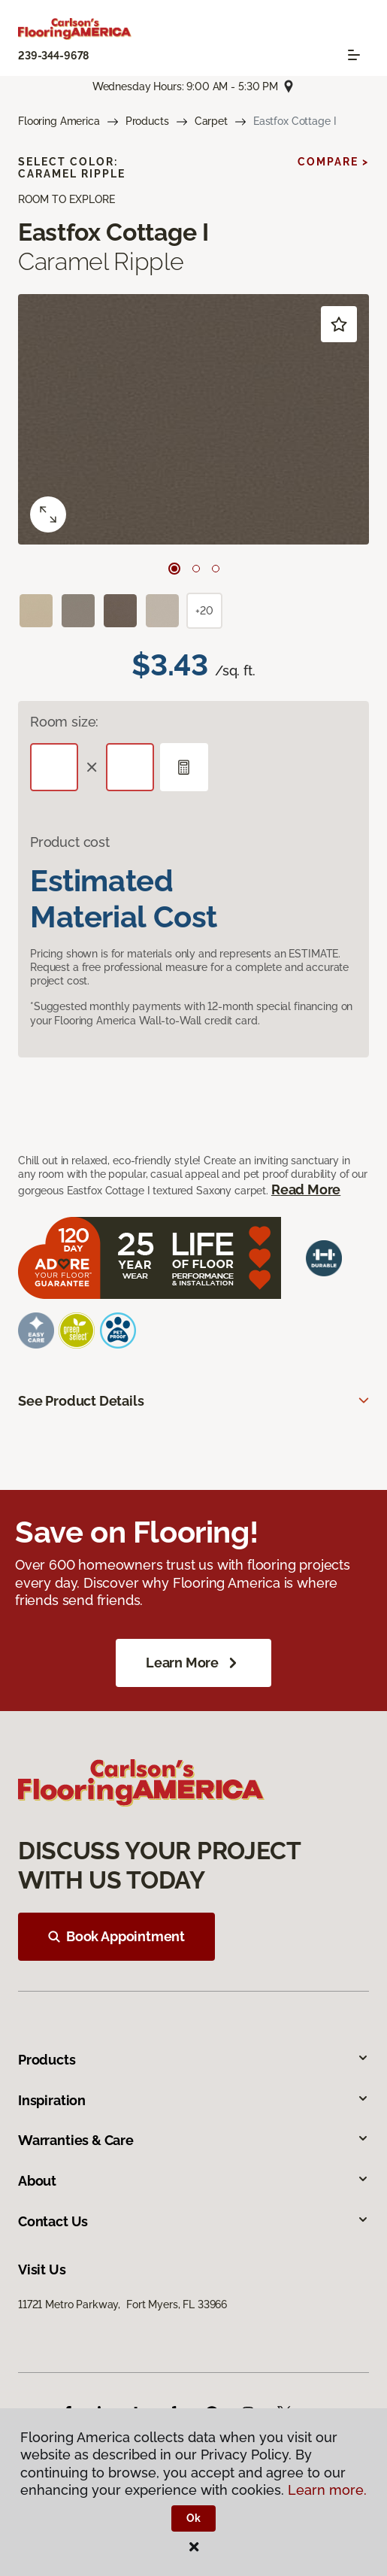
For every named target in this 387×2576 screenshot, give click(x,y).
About (193, 2181)
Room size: (64, 722)
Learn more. (327, 2490)
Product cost (70, 842)
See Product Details (81, 1401)
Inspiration (193, 2100)
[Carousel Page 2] (196, 568)
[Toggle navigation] (354, 55)
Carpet (211, 121)
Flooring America (59, 121)
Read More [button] (305, 1189)
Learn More (193, 1663)
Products (147, 121)
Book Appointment (116, 1936)
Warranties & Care (193, 2140)
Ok (193, 2518)
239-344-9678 (53, 56)
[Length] (54, 767)
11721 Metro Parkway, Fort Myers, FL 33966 (122, 2304)
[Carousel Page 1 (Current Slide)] (174, 569)
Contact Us (193, 2221)
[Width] (130, 767)
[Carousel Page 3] (215, 568)
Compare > (333, 162)
